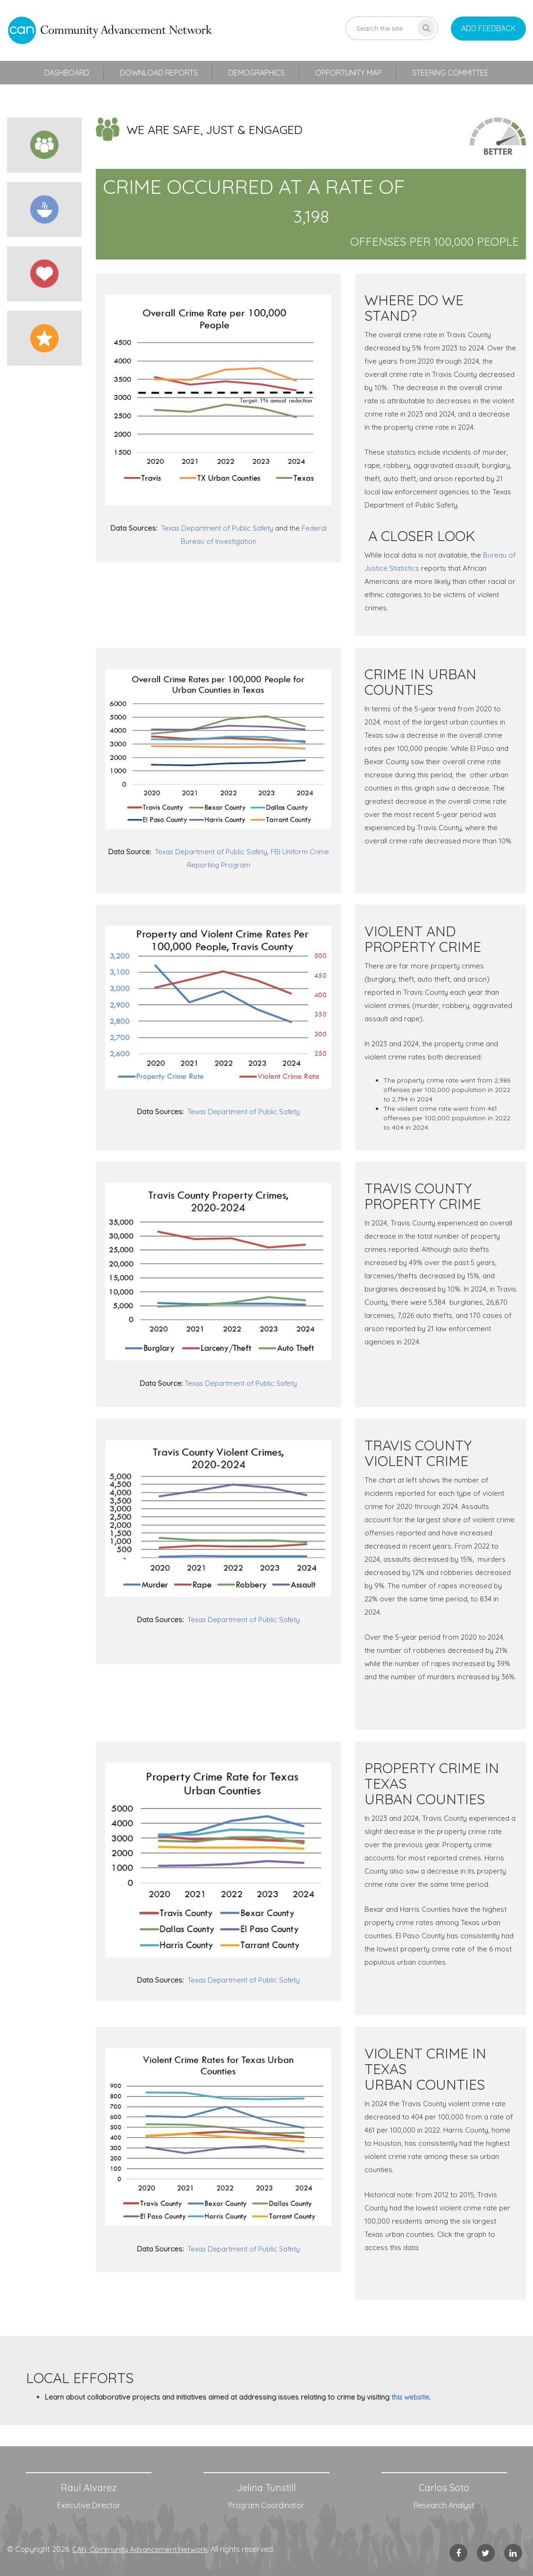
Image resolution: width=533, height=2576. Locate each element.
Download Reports (159, 72)
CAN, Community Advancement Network (142, 2549)
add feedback (488, 28)
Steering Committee (450, 72)
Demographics (256, 72)
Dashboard (66, 72)
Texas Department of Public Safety (217, 528)
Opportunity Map (348, 72)
